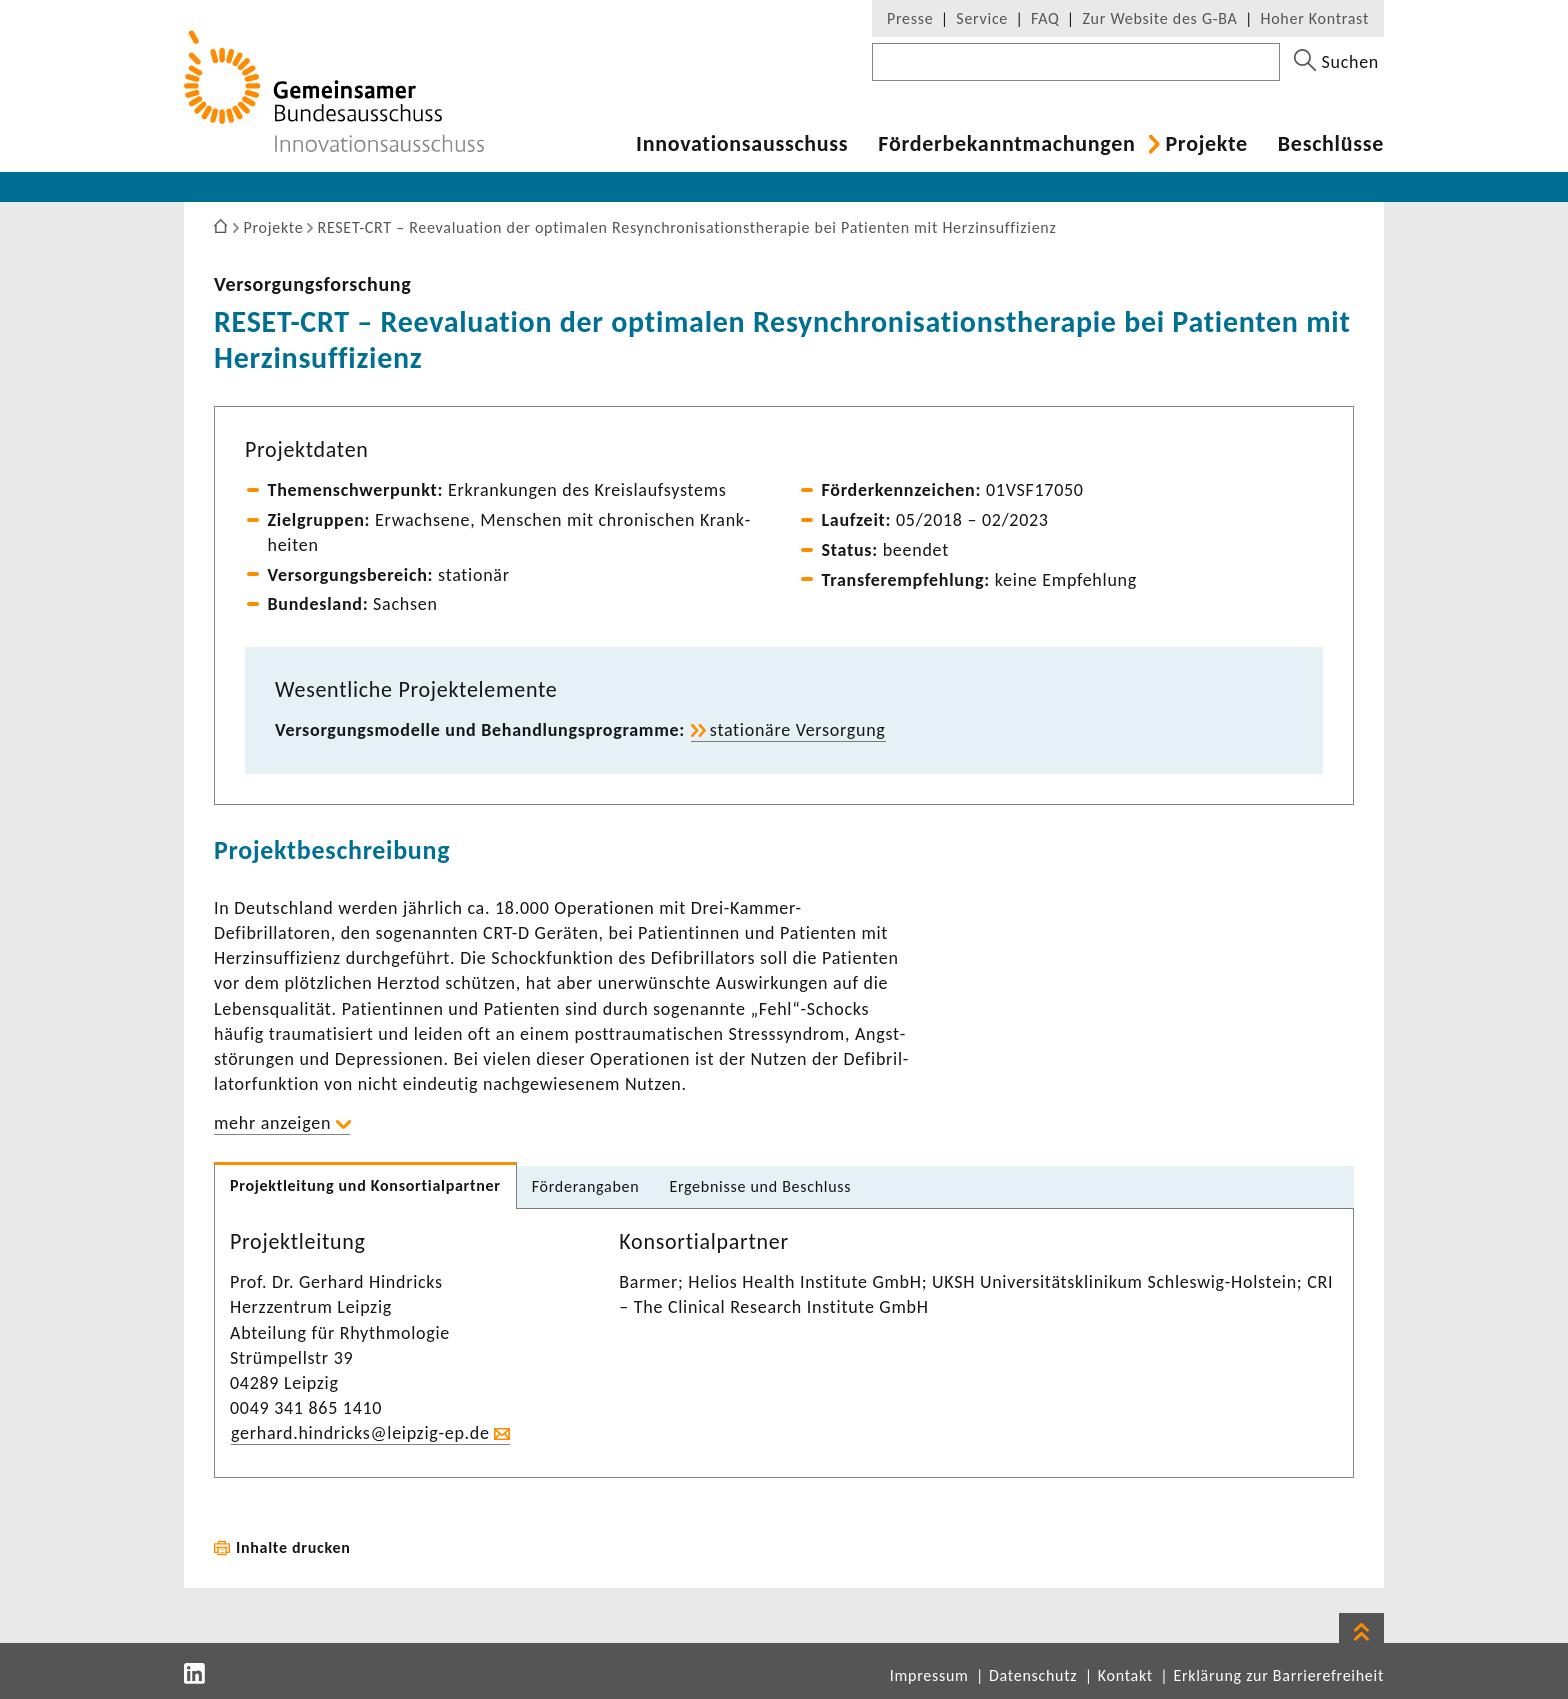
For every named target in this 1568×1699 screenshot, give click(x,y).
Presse (910, 18)
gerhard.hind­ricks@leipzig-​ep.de (360, 1433)
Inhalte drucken (293, 1547)
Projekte (1206, 144)
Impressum (929, 1675)
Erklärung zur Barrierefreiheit (1278, 1675)
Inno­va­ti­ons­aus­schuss (742, 144)
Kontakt (1125, 1675)
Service (982, 18)
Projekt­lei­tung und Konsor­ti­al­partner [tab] (365, 1185)
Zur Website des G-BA (1162, 18)
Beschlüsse (1331, 144)
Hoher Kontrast (1315, 18)
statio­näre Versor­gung (798, 730)
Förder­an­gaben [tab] (586, 1186)
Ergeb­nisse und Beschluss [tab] (760, 1186)
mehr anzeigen (272, 1123)
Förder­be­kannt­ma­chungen (1006, 144)
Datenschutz (1033, 1675)
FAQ (1045, 18)
